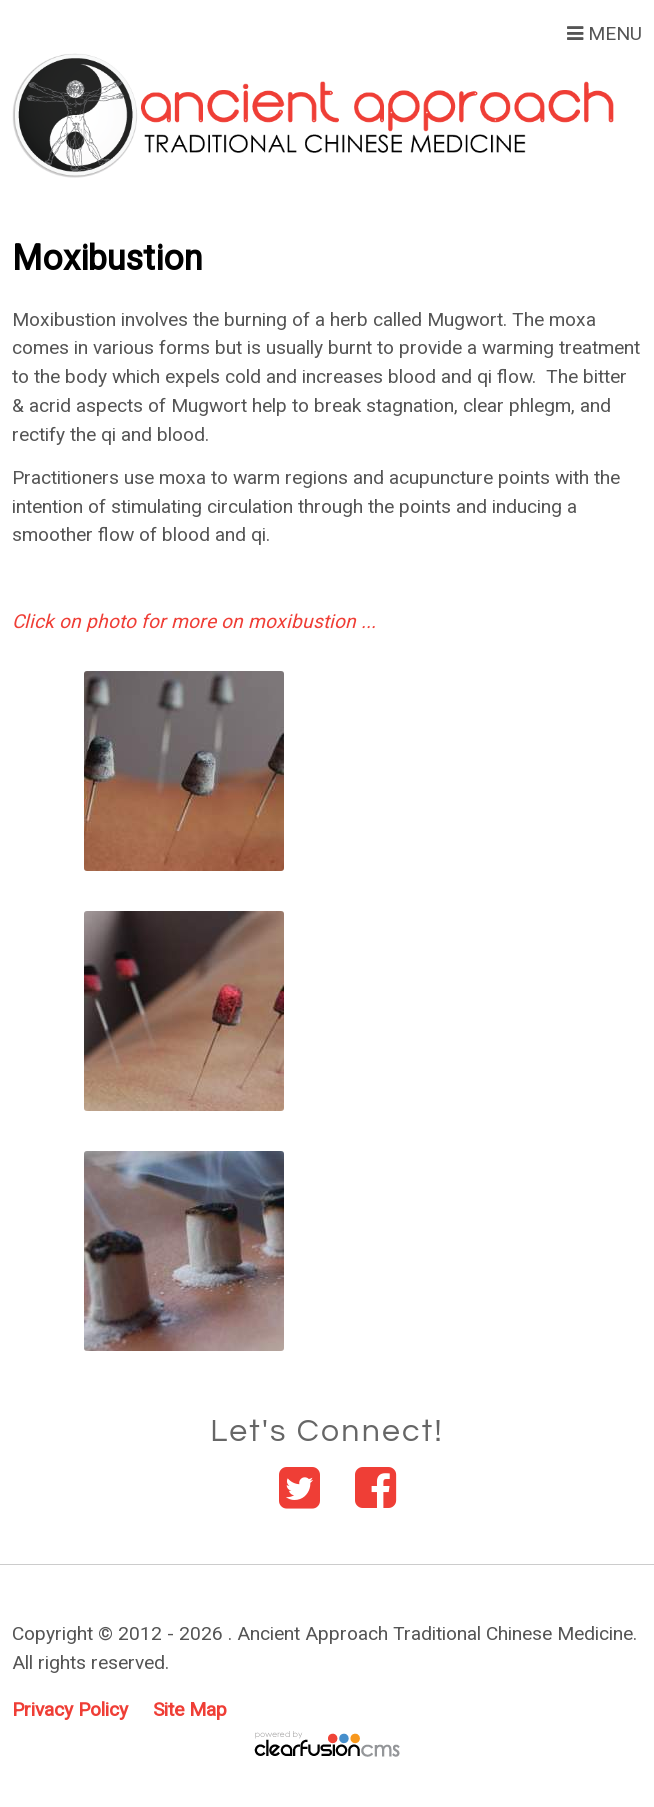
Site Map (190, 1709)
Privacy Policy (70, 1709)
